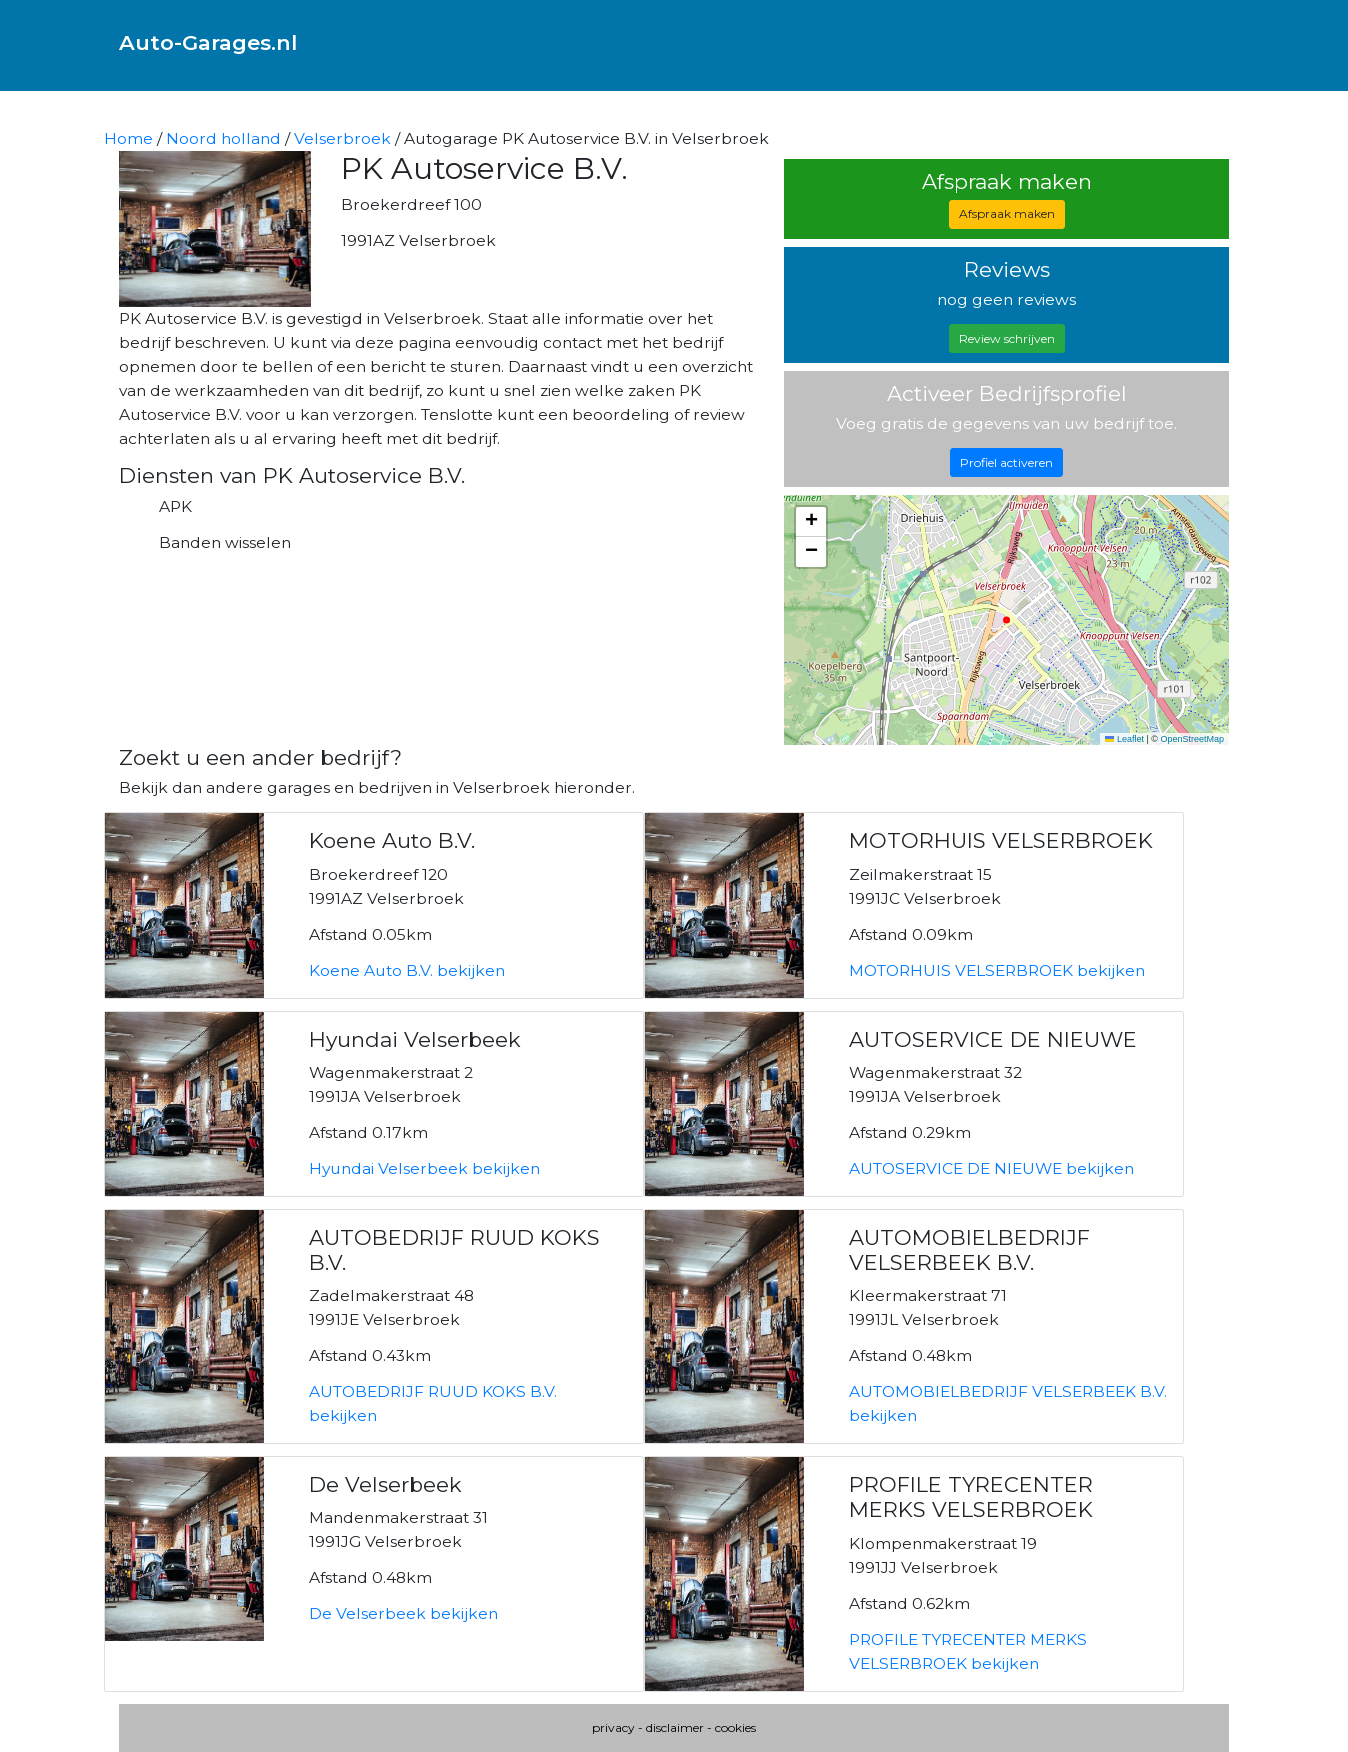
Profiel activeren (1006, 462)
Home (128, 138)
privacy (613, 1727)
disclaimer (675, 1727)
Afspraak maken (1007, 213)
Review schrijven (1007, 338)
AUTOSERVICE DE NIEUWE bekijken (991, 1168)
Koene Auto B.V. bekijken (407, 970)
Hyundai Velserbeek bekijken (424, 1168)
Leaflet (1124, 739)
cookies (735, 1727)
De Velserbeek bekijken (403, 1613)
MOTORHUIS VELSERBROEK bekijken (997, 970)
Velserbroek (342, 138)
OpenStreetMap (1192, 739)
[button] (811, 522)
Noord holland (223, 138)
